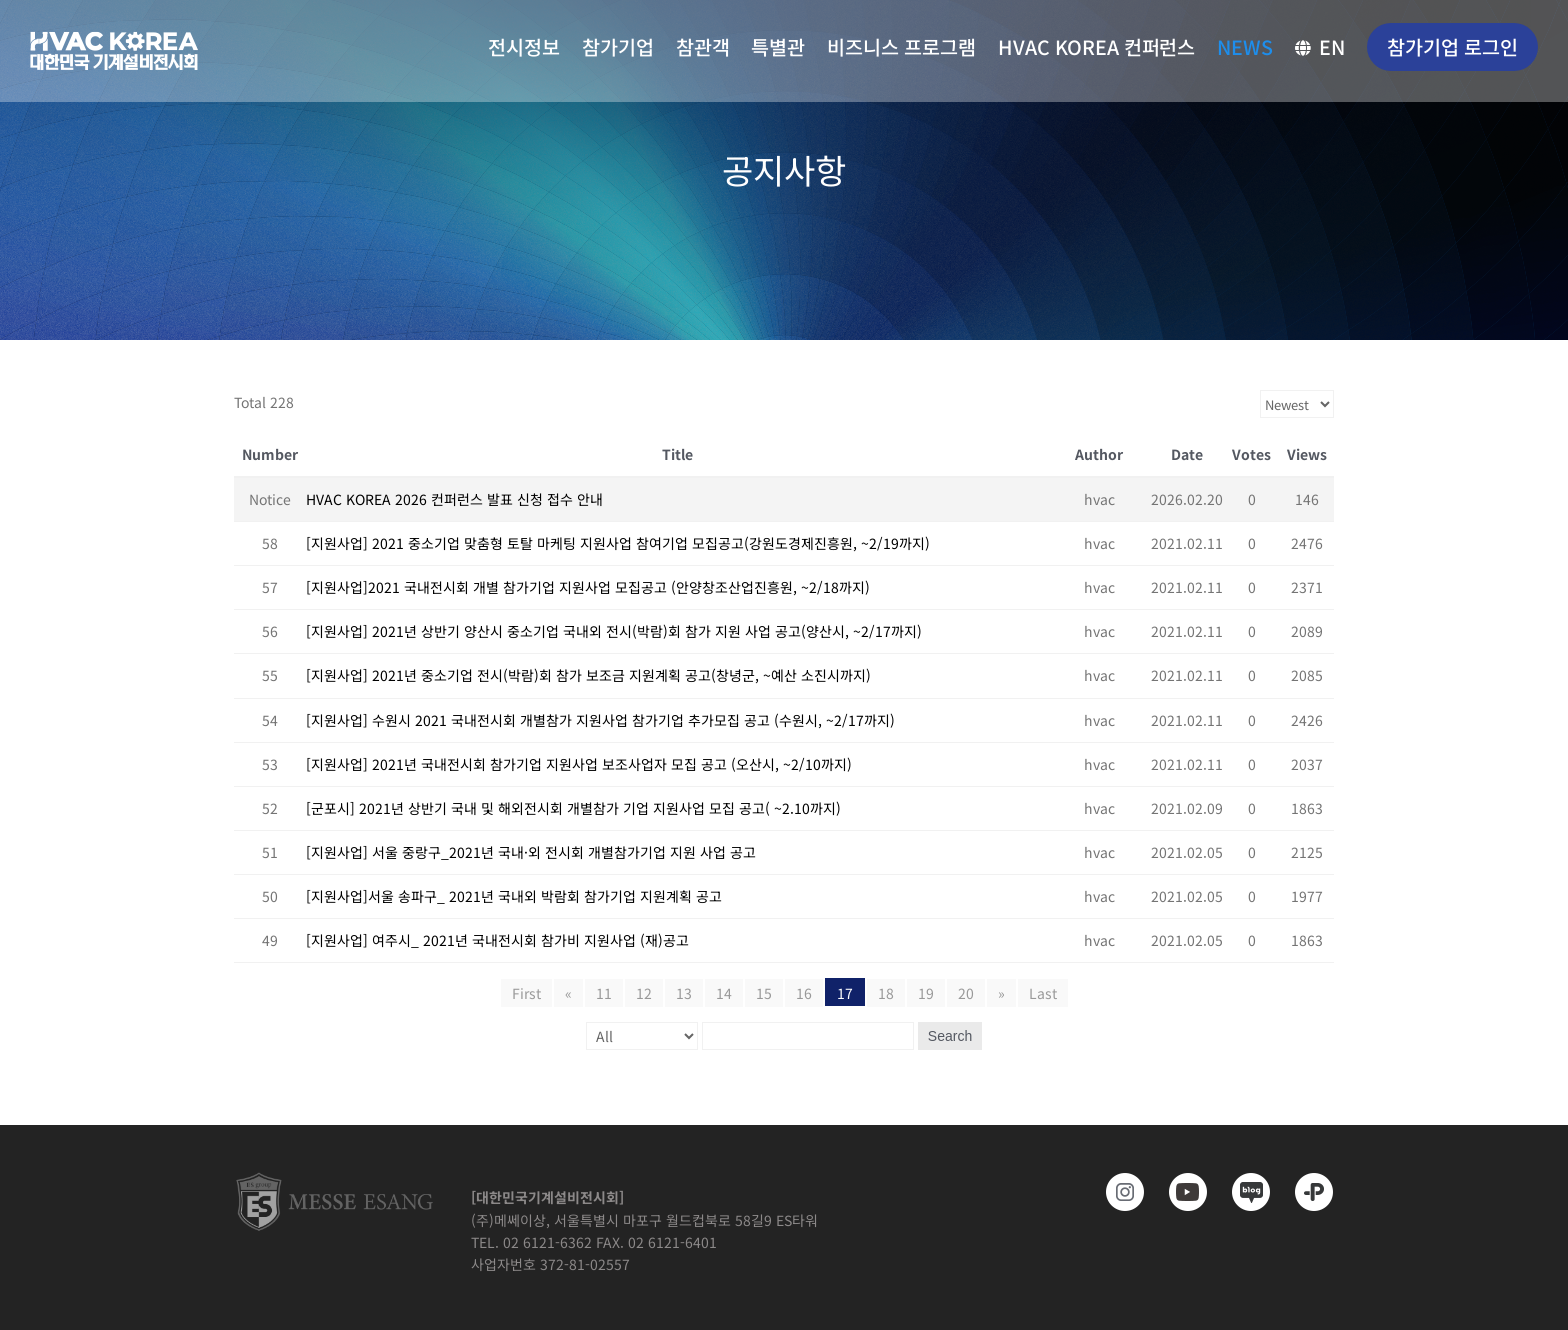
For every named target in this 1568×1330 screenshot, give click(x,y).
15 (764, 993)
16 (804, 993)
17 (845, 993)
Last (1043, 993)
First (526, 993)
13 (684, 993)
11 (604, 993)
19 (926, 993)
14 (724, 993)
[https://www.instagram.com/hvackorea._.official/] (1118, 1192)
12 (644, 993)
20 (966, 993)
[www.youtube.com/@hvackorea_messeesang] (1181, 1192)
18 (886, 993)
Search (950, 1036)
